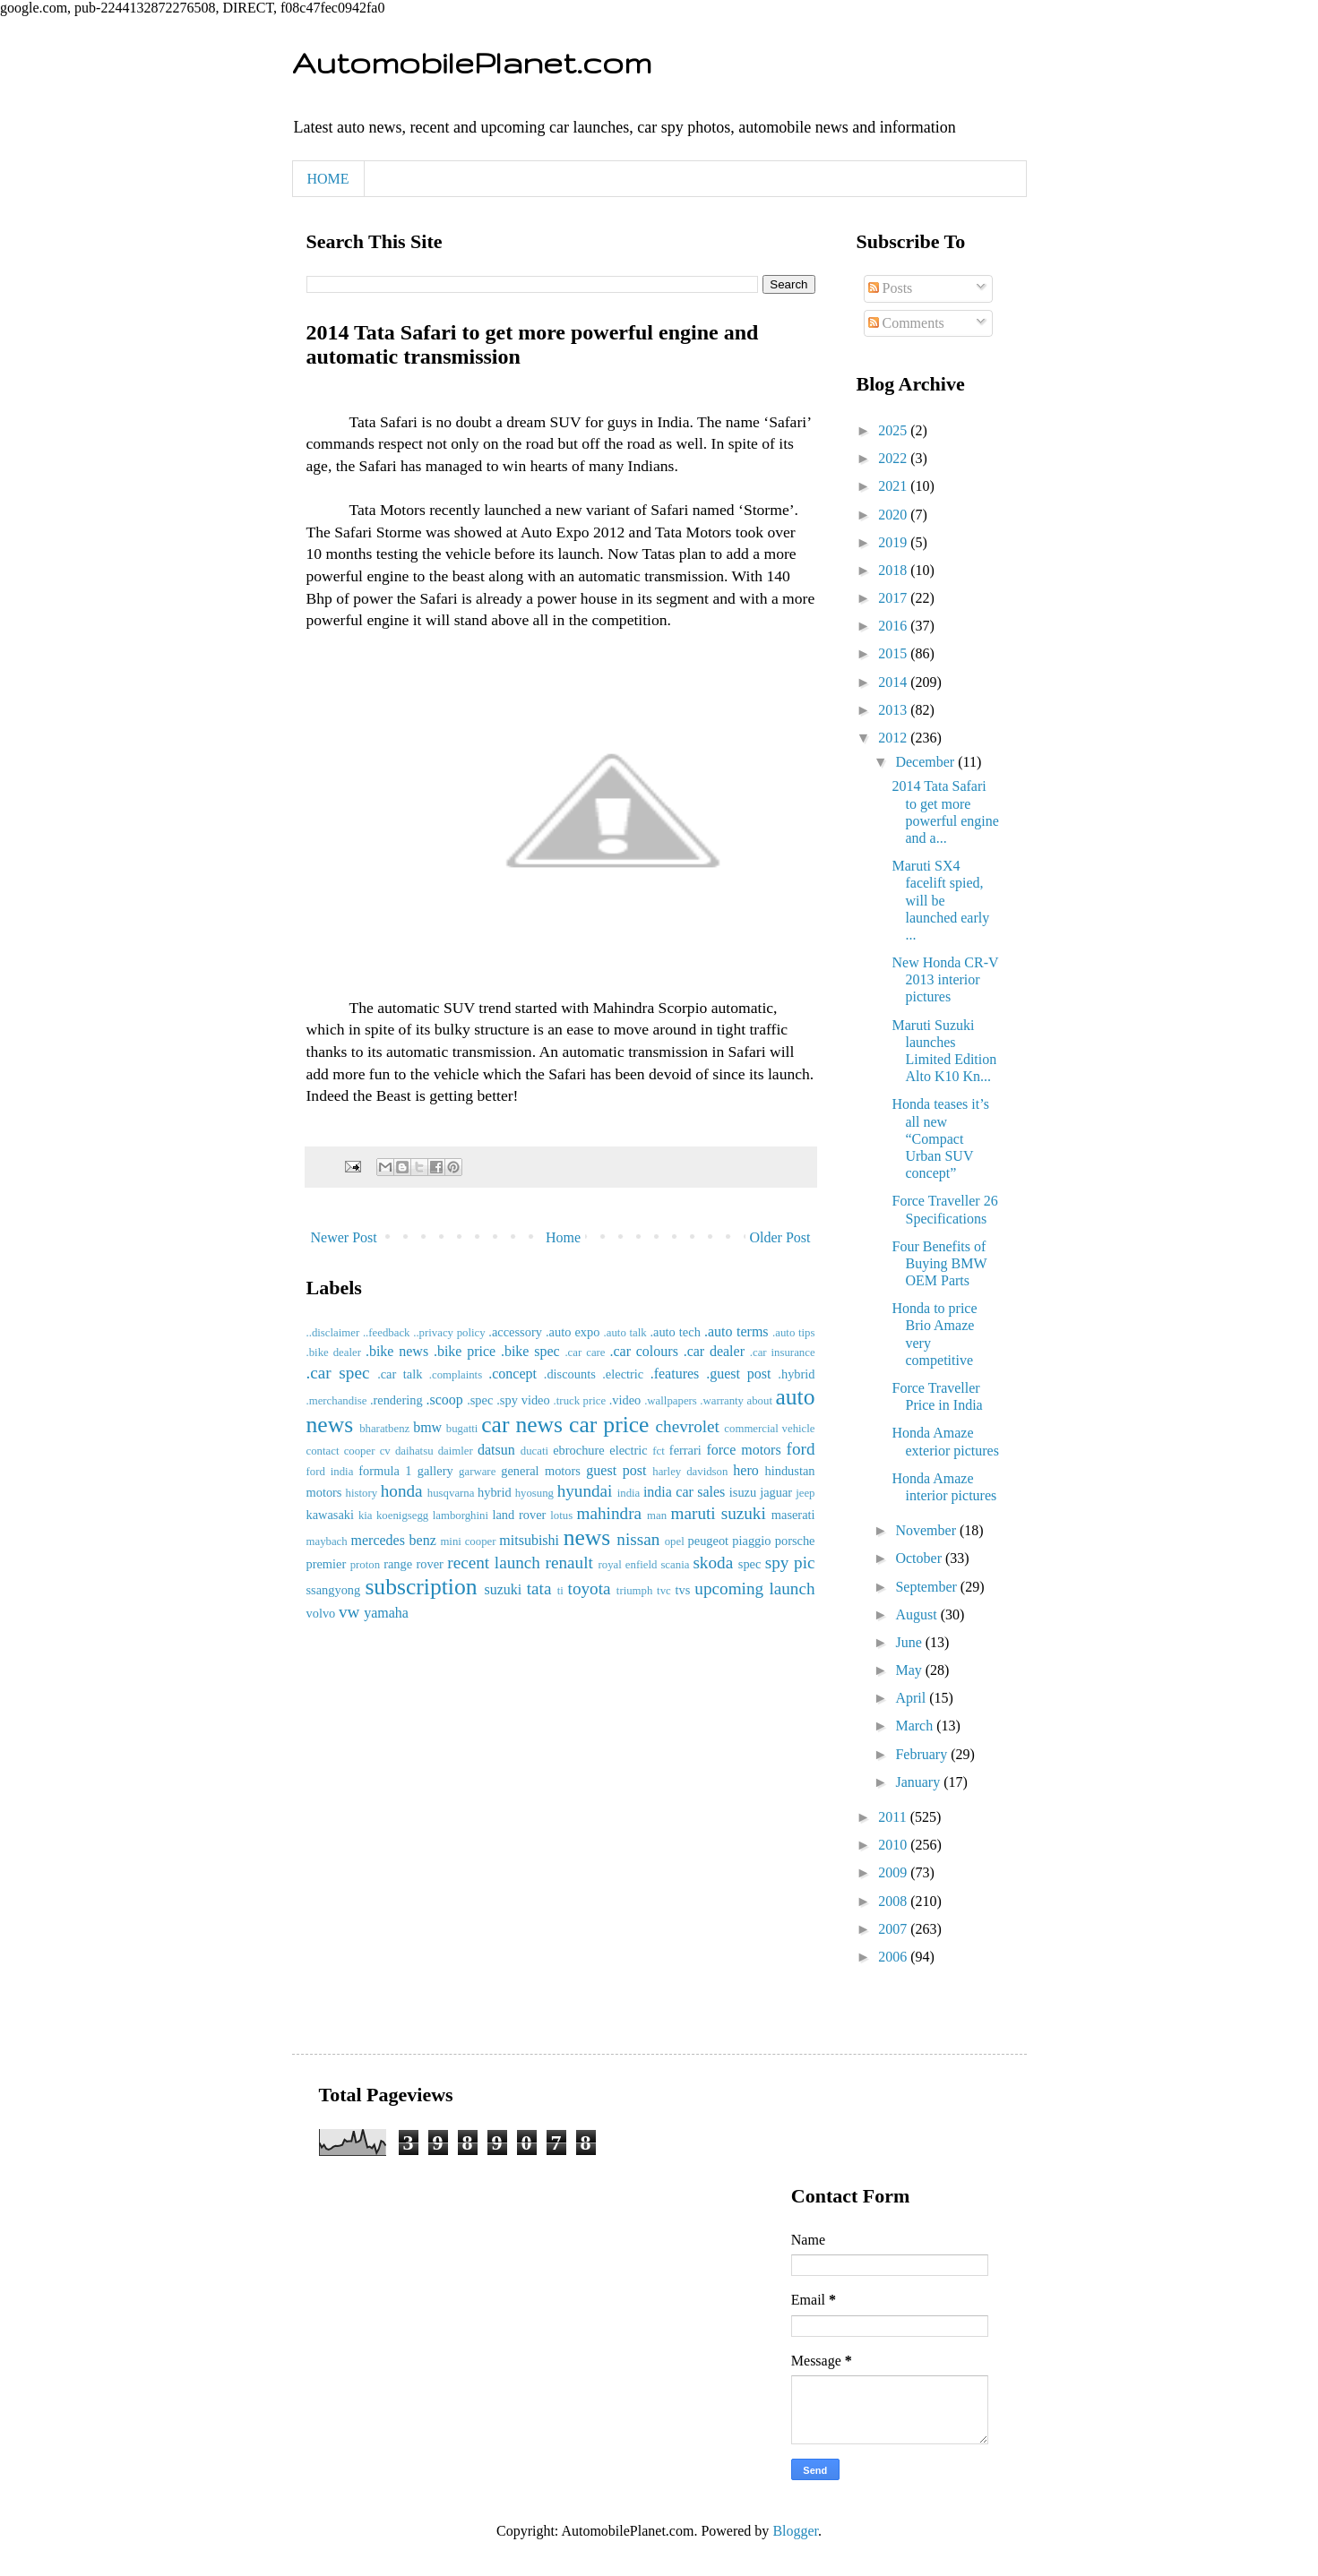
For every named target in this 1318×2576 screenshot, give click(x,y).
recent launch (493, 1562)
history (362, 1493)
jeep (805, 1493)
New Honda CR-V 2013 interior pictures (945, 979)
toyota (589, 1588)
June (910, 1642)
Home (563, 1237)
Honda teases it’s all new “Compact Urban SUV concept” (940, 1138)
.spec (480, 1400)
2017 (894, 597)
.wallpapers (670, 1401)
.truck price (580, 1401)
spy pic (790, 1562)
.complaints (455, 1375)
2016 (894, 625)
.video (625, 1400)
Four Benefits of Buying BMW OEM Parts (939, 1263)
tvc (664, 1590)
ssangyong (333, 1590)
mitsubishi (529, 1540)
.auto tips (793, 1333)
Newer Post (344, 1237)
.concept (512, 1373)
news (587, 1537)
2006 (894, 1956)
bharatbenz (384, 1428)
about (759, 1401)
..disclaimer (333, 1333)
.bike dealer (333, 1352)
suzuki (502, 1589)
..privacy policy (449, 1333)
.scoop (444, 1399)
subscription (421, 1587)
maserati (793, 1514)
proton (365, 1564)
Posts (890, 288)
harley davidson (690, 1471)
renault (569, 1562)
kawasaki (330, 1514)
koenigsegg (402, 1515)
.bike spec (530, 1351)
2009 (894, 1872)
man (657, 1515)
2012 (894, 737)
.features (675, 1373)
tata (539, 1588)
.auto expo (572, 1332)
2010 (894, 1844)
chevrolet (687, 1426)
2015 (894, 653)
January (919, 1782)
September (927, 1586)
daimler (455, 1451)
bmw (427, 1427)
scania (674, 1564)
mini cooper (467, 1541)
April (912, 1697)
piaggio (751, 1540)
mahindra (609, 1513)
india (629, 1493)
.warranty (722, 1401)
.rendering (396, 1400)
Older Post (780, 1237)
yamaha (386, 1612)
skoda (713, 1562)
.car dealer (714, 1351)
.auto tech (675, 1332)
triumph (634, 1590)
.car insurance (782, 1352)
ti (560, 1590)
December (926, 761)
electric (628, 1450)
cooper (359, 1451)
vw (349, 1611)
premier (326, 1564)
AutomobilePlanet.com (471, 62)
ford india (330, 1471)
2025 (894, 430)
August (917, 1614)
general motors (541, 1471)
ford (801, 1448)
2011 (893, 1817)
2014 (894, 682)
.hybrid (796, 1374)
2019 (894, 542)
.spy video (522, 1400)
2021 (894, 486)
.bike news (397, 1351)
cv (385, 1451)
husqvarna (451, 1493)
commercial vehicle (769, 1428)
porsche (795, 1540)
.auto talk (625, 1333)
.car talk (399, 1374)
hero (745, 1470)
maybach (327, 1541)
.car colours (643, 1351)
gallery (435, 1471)
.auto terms (736, 1331)
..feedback (386, 1333)
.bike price (464, 1351)
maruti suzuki (718, 1513)
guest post (616, 1470)
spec (750, 1564)
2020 (894, 514)
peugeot (708, 1540)
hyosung (534, 1493)
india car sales (684, 1491)
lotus (561, 1515)
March (915, 1725)
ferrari (685, 1450)
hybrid (495, 1492)
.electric (622, 1374)
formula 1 (384, 1471)
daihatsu (414, 1451)
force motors (743, 1449)
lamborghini (460, 1515)
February (923, 1754)
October (920, 1558)
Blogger (795, 2530)
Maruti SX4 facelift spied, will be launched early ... (940, 900)
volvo (321, 1613)
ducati (534, 1451)
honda (402, 1490)
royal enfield (628, 1564)
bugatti (462, 1428)
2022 (894, 458)
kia (365, 1515)
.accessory (515, 1332)
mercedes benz (393, 1540)
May (910, 1670)
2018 (894, 570)
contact (323, 1451)
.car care (584, 1352)
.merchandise (336, 1401)
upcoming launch (754, 1588)
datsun (496, 1449)
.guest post (738, 1373)
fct (658, 1451)
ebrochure (579, 1450)
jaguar (776, 1492)
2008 (894, 1901)
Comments (906, 323)
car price (609, 1425)
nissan (637, 1539)
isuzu (742, 1492)
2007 (894, 1928)
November (927, 1530)
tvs (682, 1590)
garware (477, 1471)
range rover (413, 1564)
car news (522, 1425)
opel (675, 1541)
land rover (519, 1514)
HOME (328, 178)
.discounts (570, 1374)
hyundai (585, 1490)
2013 (894, 709)
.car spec (338, 1372)
